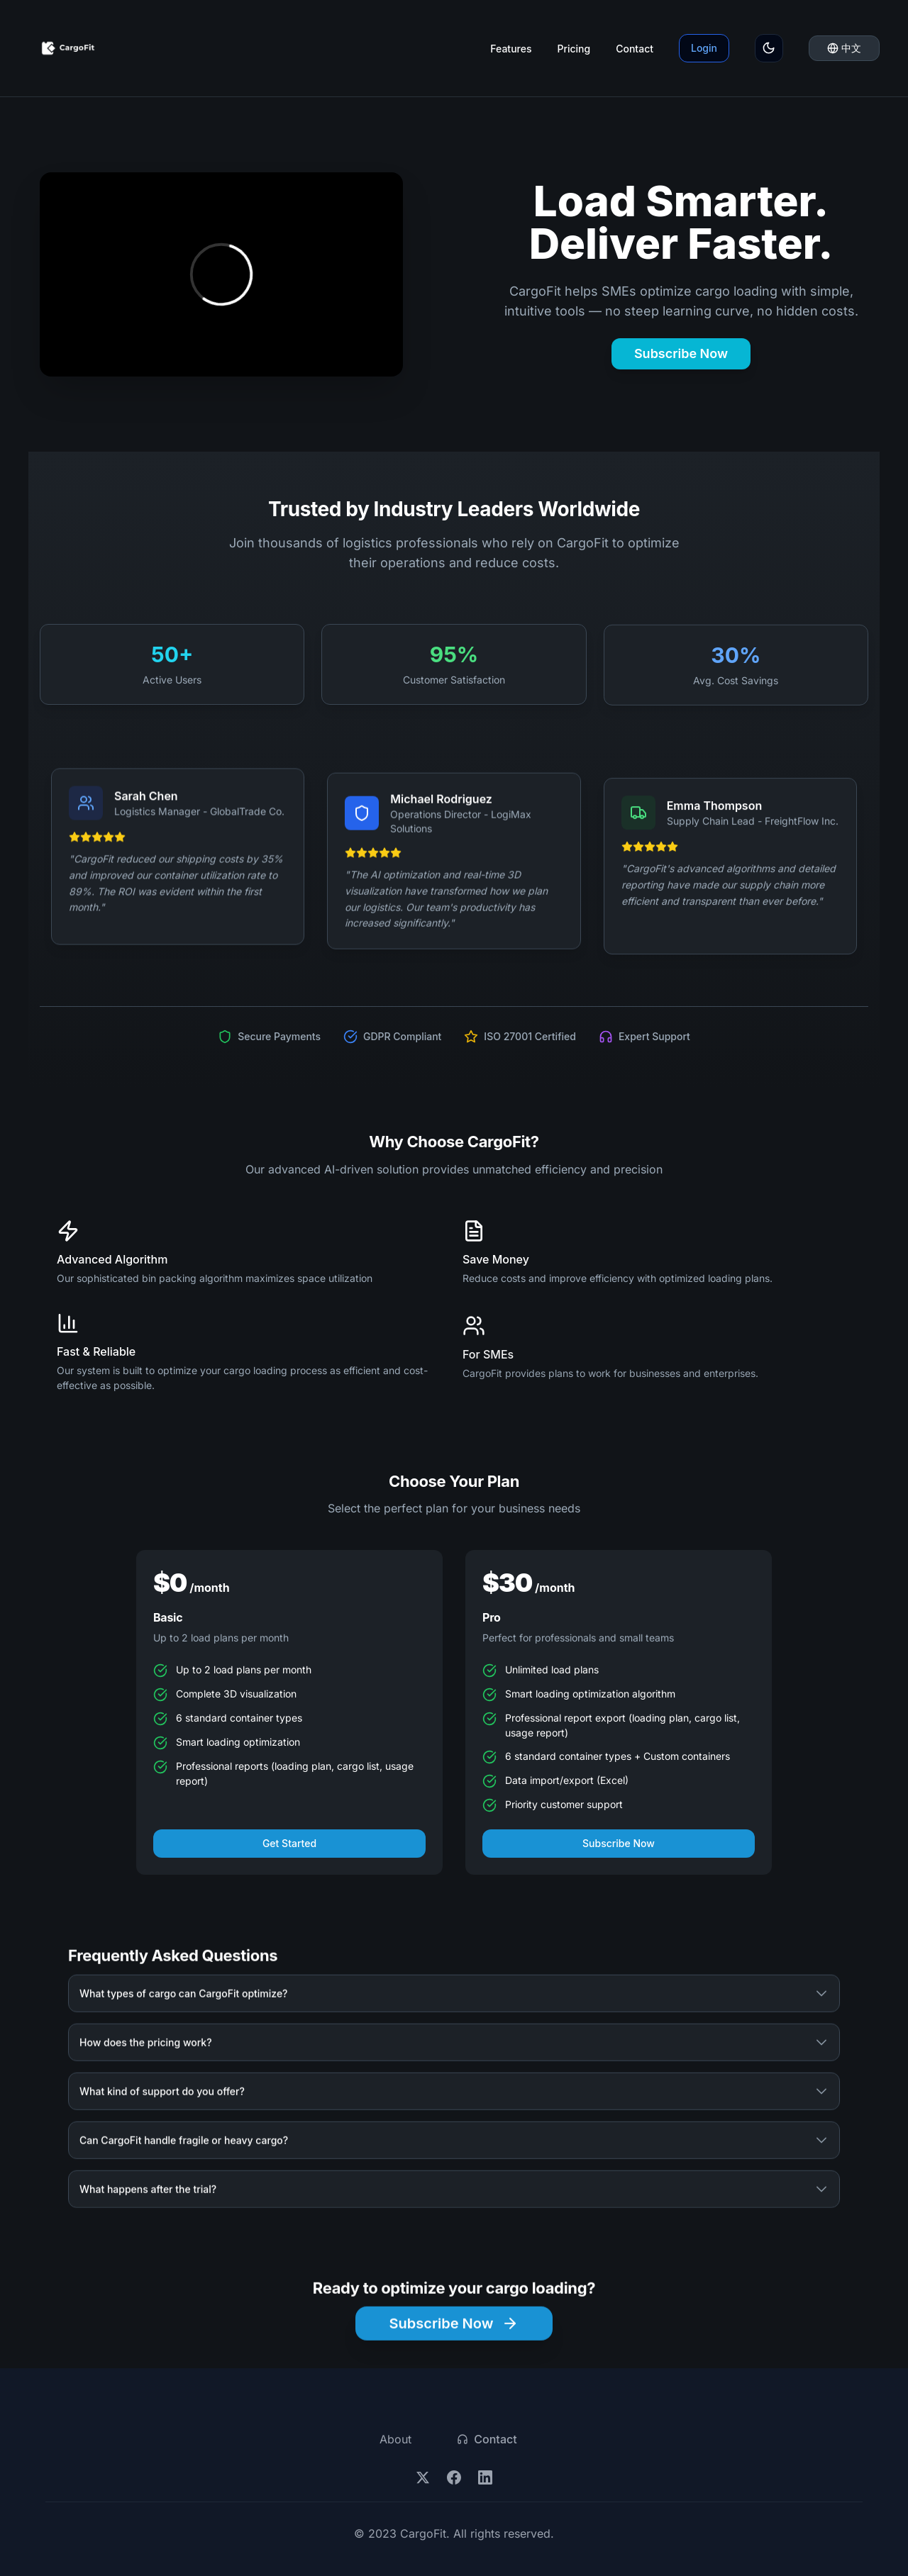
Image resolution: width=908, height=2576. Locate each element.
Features (510, 49)
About (395, 2439)
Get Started (289, 1850)
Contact (634, 49)
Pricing (573, 49)
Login (704, 48)
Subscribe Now (681, 353)
